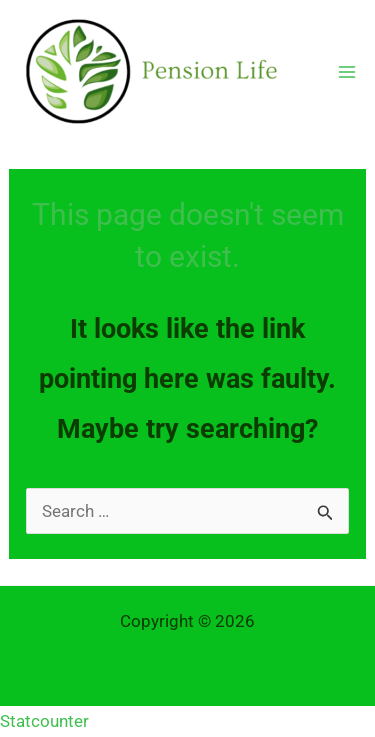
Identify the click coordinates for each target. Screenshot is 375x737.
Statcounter (44, 721)
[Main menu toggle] (347, 72)
